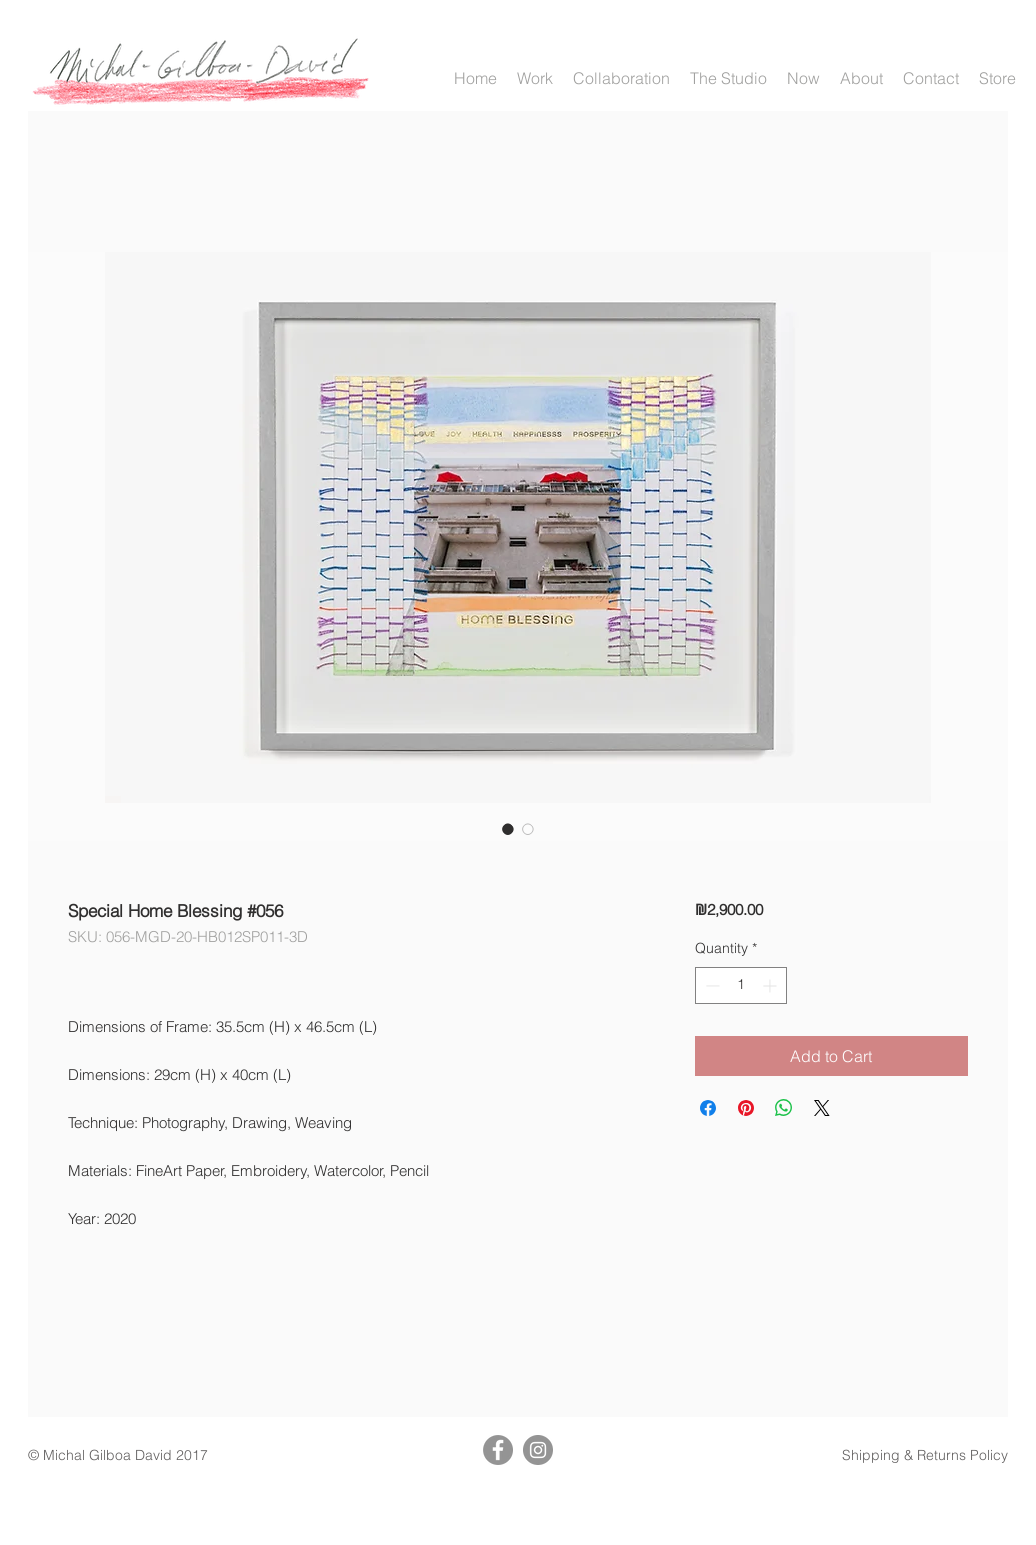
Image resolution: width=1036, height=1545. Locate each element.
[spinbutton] (741, 985)
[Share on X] (822, 1108)
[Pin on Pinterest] (746, 1108)
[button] (535, 78)
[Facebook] (498, 1450)
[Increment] (771, 985)
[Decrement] (710, 985)
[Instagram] (538, 1450)
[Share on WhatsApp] (784, 1108)
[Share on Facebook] (708, 1108)
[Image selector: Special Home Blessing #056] (508, 829)
